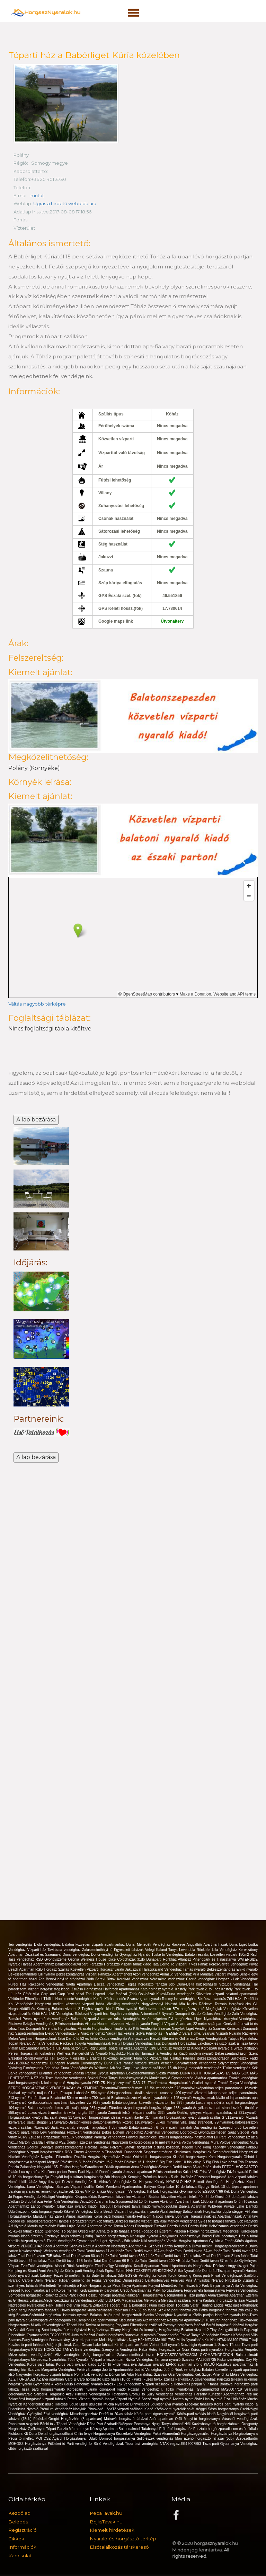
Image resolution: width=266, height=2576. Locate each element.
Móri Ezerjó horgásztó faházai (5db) (205, 2438)
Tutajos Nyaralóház (243, 2038)
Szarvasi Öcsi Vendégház (174, 2374)
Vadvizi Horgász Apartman (188, 2241)
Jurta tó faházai (83, 2334)
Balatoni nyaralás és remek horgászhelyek (41, 2191)
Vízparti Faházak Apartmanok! (109, 1974)
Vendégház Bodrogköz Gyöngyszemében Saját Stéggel (205, 2132)
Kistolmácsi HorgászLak (193, 2152)
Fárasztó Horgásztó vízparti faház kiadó (120, 1964)
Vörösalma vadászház (168, 1979)
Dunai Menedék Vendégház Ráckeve (156, 1944)
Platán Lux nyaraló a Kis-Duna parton (38, 2171)
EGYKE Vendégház (141, 2275)
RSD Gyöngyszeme (51, 1959)
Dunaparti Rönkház (162, 1959)
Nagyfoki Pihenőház (57, 2156)
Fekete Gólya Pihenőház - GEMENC (153, 2033)
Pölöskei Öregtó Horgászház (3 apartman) (68, 2418)
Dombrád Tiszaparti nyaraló (224, 2270)
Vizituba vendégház (235, 1984)
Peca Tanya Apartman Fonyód (137, 2285)
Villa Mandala (203, 1974)
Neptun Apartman (97, 2245)
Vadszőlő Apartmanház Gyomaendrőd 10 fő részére (120, 2201)
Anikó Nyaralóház (188, 2270)
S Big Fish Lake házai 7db (224, 2161)
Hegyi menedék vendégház (200, 2068)
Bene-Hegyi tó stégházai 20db (70, 1979)
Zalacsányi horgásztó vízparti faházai (38, 2399)
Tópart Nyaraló (20, 2043)
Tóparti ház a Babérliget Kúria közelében (142, 2305)
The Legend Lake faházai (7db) (112, 1994)
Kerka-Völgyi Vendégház (191, 2142)
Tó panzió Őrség (75, 2231)
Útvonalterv (172, 621)
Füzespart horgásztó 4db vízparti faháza (226, 2176)
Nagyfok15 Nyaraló (125, 2053)
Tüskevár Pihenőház (221, 2319)
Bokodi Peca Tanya (103, 2078)
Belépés (18, 2521)
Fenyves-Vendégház (242, 2290)
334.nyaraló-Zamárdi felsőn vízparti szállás (123, 2112)
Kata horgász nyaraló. (157, 1988)
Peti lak (252, 2394)
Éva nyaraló (175, 2403)
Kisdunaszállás (131, 2319)
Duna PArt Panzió (119, 2063)
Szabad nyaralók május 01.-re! (34, 2092)
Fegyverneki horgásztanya (205, 2290)
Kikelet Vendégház (79, 2211)
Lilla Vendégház (225, 1949)
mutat (37, 195)
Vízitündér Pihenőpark (25, 1998)
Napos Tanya (164, 2216)
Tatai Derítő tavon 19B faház (71, 2260)
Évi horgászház (181, 2018)
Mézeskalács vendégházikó (31, 2354)
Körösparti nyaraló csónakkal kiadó (97, 2389)
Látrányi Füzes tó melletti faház (66, 2275)
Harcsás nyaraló (76, 2315)
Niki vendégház (154, 2241)
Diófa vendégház (48, 1944)
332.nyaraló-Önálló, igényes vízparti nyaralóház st (198, 2112)
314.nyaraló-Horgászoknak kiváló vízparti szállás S (185, 2117)
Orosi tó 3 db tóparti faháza (236, 2196)
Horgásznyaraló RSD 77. (127, 2082)
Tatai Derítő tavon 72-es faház (179, 2255)
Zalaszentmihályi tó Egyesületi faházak (113, 1949)
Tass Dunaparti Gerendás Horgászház (48, 2028)
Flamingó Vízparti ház (152, 2058)
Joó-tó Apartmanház (118, 2369)
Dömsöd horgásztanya (118, 2438)
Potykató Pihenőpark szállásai (139, 2325)
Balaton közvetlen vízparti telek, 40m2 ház (182, 2196)
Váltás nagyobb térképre (37, 1004)
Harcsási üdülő (67, 2403)
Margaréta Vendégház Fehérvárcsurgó (71, 2369)
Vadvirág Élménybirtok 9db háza (34, 2068)
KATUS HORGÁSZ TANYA (53, 2349)
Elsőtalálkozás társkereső (119, 2546)
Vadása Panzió (84, 2072)
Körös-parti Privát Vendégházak (218, 2275)
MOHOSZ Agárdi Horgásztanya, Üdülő (67, 2438)
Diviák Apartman (117, 2167)
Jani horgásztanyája (24, 2082)
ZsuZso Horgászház (87, 1988)
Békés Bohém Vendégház (123, 2132)
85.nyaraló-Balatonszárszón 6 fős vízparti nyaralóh (153, 2127)
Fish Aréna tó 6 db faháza (109, 2231)
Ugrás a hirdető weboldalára (64, 203)
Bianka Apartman (193, 2206)
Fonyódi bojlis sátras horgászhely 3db (81, 2176)
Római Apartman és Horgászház (186, 2265)
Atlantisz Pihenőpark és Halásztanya (208, 1959)
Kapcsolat (20, 2555)
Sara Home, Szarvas (199, 2033)
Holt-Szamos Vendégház (228, 2226)
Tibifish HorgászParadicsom (82, 2167)
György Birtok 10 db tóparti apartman (228, 2186)
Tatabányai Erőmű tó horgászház (167, 2428)
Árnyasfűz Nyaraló (209, 2280)
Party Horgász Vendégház (133, 2043)
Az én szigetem (155, 2018)
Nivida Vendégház (139, 2359)
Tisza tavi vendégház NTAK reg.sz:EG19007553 (163, 2443)
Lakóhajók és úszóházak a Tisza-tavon (228, 2043)
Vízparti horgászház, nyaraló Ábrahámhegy (149, 2211)
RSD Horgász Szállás (52, 1969)
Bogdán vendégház (125, 2013)
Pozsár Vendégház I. (147, 2389)
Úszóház (186, 2176)
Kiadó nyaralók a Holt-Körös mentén (50, 2290)
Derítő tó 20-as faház (116, 2413)
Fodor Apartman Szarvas (63, 2245)
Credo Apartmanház (136, 2290)
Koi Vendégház (21, 2003)
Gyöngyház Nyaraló (135, 1954)
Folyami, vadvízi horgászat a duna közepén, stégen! (152, 2146)
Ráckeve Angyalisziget (231, 2265)
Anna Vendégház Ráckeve (53, 2043)
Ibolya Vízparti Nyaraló (123, 2399)
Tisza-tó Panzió (166, 2226)
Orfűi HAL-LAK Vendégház (53, 2013)
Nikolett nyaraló (53, 2082)
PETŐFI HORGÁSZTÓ (240, 2167)
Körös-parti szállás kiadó (197, 2413)
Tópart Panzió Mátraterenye (68, 2428)
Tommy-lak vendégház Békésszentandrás (194, 1998)
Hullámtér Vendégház (54, 2072)
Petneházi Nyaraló (89, 2384)
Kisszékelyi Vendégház (134, 2433)
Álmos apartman (80, 2216)
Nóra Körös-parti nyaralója (203, 2349)
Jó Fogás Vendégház (25, 2196)
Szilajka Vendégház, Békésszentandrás (54, 2023)
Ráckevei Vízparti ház (92, 2013)
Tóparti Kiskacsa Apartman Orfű (132, 2048)
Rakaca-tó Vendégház (47, 1984)
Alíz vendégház (69, 2354)
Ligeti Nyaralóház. (209, 2018)
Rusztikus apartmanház (235, 2364)
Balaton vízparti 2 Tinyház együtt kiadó (84, 2008)
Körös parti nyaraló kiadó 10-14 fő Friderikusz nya (97, 2364)
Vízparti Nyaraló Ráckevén (237, 2033)
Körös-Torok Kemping (175, 2275)
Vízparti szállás (83, 2186)
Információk (22, 2546)
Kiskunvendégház (231, 2359)
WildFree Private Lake (227, 2206)
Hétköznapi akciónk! (117, 2058)
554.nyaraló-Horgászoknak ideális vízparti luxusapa (133, 2092)
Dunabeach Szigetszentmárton (149, 2152)
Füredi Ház (18, 1984)
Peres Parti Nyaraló (83, 2171)
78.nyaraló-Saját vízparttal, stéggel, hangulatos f (72, 2127)
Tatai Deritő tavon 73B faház (40, 2255)
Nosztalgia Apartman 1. (199, 2344)
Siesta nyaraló (168, 2072)
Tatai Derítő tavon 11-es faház (101, 2250)
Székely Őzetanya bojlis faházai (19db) (63, 2236)
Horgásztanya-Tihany (105, 2329)
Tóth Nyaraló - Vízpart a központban (96, 2359)
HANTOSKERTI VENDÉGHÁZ (150, 2270)
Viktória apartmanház (212, 2078)
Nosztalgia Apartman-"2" (186, 2319)
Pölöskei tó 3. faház (76, 2161)
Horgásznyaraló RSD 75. (86, 2082)
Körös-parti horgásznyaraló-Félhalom (123, 2216)
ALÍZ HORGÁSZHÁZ (25, 2379)
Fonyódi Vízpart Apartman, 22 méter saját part (187, 2023)
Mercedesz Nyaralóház (49, 2359)
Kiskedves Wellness (55, 2053)
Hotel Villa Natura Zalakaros (87, 2305)
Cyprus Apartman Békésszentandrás (126, 2072)
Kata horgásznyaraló (47, 2211)
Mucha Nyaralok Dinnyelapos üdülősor (134, 2403)
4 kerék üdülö (63, 2384)
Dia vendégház (206, 2127)
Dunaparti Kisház (188, 2013)
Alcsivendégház (204, 2379)
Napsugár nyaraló (144, 2236)
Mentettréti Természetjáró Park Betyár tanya (196, 2285)
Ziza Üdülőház (235, 2399)
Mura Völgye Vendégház (230, 2142)
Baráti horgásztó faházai (225, 2325)
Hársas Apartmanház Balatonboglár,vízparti (55, 1964)
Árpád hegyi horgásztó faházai (32, 2310)
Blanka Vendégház (158, 2315)
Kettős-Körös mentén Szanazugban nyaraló (128, 1998)
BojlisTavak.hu (106, 2521)
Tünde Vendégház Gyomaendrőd (73, 2241)
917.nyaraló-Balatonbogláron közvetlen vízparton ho (135, 2102)
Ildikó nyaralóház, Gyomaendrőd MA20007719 (205, 2389)
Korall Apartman (147, 2265)
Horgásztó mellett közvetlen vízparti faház (71, 2003)
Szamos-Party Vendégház (29, 2339)
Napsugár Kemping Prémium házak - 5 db (145, 2176)
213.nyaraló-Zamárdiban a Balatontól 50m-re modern (50, 2097)
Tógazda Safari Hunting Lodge (199, 2305)
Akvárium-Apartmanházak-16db (185, 2201)
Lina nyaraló (213, 2399)
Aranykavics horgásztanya (180, 2236)
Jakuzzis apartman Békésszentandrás (153, 2171)
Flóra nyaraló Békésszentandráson (144, 2008)
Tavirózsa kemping (100, 2325)
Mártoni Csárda (31, 2142)
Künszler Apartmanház (227, 2394)
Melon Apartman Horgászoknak (32, 2038)
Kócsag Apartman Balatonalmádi (115, 2428)
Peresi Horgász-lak (23, 2053)
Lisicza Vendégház (110, 1984)
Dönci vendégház (77, 1954)
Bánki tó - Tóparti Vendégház (63, 2423)
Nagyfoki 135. (48, 2167)
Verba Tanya (114, 2226)
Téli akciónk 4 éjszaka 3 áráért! (75, 2058)
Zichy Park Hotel (72, 2295)
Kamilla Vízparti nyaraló (27, 2241)
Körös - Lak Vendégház (123, 2384)
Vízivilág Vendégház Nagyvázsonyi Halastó (143, 2003)
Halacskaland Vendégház (162, 1969)
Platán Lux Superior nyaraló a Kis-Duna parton (45, 2048)
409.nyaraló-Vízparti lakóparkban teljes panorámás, (216, 2092)
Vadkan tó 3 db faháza (26, 2201)
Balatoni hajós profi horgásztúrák (116, 2315)
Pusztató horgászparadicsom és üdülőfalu (225, 2428)
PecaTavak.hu (106, 2512)
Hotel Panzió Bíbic (194, 2226)
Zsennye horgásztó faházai (184, 2325)
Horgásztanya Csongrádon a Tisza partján (175, 2295)
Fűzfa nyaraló (238, 2171)
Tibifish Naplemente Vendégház (68, 1998)
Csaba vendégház (113, 2038)
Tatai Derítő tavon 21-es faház (226, 2255)
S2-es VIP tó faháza (91, 2191)
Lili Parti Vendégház (230, 2137)
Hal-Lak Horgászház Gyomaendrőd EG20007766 (185, 2191)
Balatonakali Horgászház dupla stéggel (214, 2211)
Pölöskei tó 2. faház (108, 2161)
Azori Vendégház (146, 1974)
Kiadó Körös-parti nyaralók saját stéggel (176, 2408)
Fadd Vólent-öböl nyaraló (160, 2344)
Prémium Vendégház (56, 2408)
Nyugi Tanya (161, 2423)
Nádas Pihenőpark (139, 2226)
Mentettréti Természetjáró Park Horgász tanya (76, 2285)
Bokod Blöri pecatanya (220, 2236)
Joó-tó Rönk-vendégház (183, 2369)
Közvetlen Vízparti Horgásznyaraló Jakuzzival (106, 1969)
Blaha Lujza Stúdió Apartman (80, 2226)
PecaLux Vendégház (77, 2137)
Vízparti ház (37, 1949)
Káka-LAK (191, 2171)
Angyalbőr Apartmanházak (207, 1944)
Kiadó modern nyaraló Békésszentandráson (214, 2053)
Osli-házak (148, 1994)
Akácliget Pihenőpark (241, 2305)
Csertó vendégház (201, 1979)
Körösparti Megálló (45, 2161)
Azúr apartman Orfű (166, 2418)
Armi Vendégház (51, 2270)
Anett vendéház (93, 2033)
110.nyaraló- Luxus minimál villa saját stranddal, (174, 2122)
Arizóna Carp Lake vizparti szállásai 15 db (143, 2068)
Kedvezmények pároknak (100, 2290)
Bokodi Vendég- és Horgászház (220, 2181)
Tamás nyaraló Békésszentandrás (210, 1969)
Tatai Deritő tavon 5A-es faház (199, 2250)
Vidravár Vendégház (116, 2181)
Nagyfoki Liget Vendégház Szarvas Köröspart (207, 2028)
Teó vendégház (21, 1944)
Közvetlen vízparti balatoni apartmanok (227, 1994)
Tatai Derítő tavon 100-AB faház (165, 2260)
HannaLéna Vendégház (160, 2053)
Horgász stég (170, 2329)
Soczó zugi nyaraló (157, 2399)
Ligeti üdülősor (91, 2403)
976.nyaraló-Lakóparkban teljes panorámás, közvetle (216, 2087)
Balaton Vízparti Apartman (92, 2018)
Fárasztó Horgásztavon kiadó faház (105, 2028)
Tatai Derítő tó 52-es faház (78, 2038)
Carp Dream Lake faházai (94, 2344)
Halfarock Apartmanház (122, 1988)
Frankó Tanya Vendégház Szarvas (206, 2334)
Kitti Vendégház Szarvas (152, 2028)
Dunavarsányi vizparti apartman (74, 2339)
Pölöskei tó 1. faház (140, 2161)
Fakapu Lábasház (76, 2092)
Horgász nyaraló (228, 2315)
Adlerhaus (152, 2132)
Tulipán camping (72, 2280)
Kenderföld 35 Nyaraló (90, 2053)
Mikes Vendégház (244, 2374)
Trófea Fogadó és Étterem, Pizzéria (159, 2231)
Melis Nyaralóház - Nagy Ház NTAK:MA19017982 (138, 2339)
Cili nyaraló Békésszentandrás (62, 1974)
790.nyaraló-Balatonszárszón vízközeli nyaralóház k (133, 2097)
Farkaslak (183, 2379)
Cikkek (16, 2538)
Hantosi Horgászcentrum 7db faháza (86, 2221)
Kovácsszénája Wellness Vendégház (48, 2250)
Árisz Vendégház (128, 2018)
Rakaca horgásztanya (112, 2236)
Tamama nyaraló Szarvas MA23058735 (186, 2359)
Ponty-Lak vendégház (91, 2374)
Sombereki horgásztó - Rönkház (33, 2295)
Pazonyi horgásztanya (204, 2231)
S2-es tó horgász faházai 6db (221, 2221)
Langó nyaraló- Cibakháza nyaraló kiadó (64, 2206)
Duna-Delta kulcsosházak (198, 1984)
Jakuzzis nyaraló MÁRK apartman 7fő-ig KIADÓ (177, 2364)
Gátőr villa (32, 1994)
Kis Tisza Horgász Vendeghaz (63, 2078)
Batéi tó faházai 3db (108, 2275)
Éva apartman (53, 2379)
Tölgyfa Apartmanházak (93, 2043)
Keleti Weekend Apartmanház (120, 2186)
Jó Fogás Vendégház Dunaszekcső (115, 2280)
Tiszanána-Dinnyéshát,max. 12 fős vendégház (137, 2087)
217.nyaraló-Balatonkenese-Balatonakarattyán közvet (92, 2122)
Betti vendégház (88, 2349)
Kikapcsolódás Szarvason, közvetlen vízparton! (111, 2196)
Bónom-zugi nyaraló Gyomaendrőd (152, 2334)
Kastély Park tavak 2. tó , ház (198, 1988)
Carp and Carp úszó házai (63, 1994)
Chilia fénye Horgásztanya (95, 2433)
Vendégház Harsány (192, 2394)
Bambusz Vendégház (174, 2048)
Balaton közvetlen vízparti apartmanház (94, 1944)
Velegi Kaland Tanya (162, 1949)
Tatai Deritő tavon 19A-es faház (150, 2250)
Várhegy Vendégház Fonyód (116, 2137)
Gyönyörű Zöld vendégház (48, 2413)
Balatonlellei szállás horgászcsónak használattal (176, 2137)
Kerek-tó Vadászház (133, 1979)
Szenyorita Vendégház (120, 2349)
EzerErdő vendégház (38, 2265)
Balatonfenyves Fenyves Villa (169, 2280)
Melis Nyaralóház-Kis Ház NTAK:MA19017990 (213, 2339)
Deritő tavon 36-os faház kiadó (197, 2167)
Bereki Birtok (106, 1979)
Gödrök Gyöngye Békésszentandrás (56, 2146)
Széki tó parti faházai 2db (178, 2310)
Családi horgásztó (110, 2334)
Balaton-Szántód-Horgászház (39, 2315)
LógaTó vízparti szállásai (124, 2408)
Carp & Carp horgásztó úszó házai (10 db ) (99, 2379)
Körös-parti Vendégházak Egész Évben (95, 2270)
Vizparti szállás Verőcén (155, 2063)
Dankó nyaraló (111, 2171)
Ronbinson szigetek (24, 2423)
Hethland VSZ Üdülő (60, 2142)
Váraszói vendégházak (240, 2418)
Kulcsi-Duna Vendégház (176, 1994)
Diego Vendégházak (212, 2038)
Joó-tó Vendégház (149, 2369)
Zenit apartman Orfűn (226, 2201)
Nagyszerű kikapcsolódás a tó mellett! (141, 2142)
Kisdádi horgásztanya (191, 2156)
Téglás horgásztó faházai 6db (151, 1984)
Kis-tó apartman (127, 2344)
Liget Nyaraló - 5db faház (120, 2241)
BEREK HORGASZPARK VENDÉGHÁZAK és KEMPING (54, 2087)
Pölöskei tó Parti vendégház (71, 2443)
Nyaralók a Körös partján (194, 2315)
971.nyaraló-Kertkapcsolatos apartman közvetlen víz (50, 2102)
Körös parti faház (41, 2364)
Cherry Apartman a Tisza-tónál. (98, 2152)
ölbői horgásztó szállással (28, 2448)
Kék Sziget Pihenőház (212, 2374)
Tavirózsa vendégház (64, 1949)
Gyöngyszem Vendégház (127, 2191)
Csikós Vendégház (217, 2013)
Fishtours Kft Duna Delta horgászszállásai (41, 2433)
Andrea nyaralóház (187, 2399)
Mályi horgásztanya (168, 2290)
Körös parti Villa (245, 2334)
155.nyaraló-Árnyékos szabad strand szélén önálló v (216, 2107)
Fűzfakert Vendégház (84, 2132)
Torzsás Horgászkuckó (234, 2003)
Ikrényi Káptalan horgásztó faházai (219, 2300)
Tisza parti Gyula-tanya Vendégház (230, 2443)
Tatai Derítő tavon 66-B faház (117, 2260)
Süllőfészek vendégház (156, 2438)
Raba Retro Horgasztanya (160, 2349)
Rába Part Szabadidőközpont (110, 2423)
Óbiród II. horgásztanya (153, 2156)
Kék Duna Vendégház (241, 2191)
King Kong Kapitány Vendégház (220, 2146)
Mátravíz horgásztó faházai (127, 2418)
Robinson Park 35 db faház (135, 2310)
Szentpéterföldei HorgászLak (235, 2152)
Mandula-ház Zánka (49, 2216)
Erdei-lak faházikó (199, 2403)
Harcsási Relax (97, 2146)
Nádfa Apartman (80, 1984)
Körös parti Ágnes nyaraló (155, 2413)
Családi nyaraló (205, 2082)
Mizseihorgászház (84, 2413)
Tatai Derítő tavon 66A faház (132, 2255)
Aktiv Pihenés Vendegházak (89, 2394)
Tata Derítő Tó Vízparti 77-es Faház (180, 1964)
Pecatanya (143, 2423)
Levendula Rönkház (195, 1949)
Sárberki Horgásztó (50, 2394)
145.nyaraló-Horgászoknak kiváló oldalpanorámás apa (216, 2097)
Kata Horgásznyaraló (226, 2156)
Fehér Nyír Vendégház (61, 2201)
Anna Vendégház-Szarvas (151, 2167)
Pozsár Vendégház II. (80, 2181)
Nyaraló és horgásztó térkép (123, 2538)
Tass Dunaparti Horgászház (176, 2043)
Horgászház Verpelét (241, 2349)
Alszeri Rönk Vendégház (75, 2265)
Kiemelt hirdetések (112, 2529)
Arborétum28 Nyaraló (158, 2013)
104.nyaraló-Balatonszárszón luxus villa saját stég (49, 2107)
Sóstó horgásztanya (224, 2408)
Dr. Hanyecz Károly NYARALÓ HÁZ (163, 2181)
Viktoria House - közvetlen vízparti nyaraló (118, 2023)
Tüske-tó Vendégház (168, 1954)
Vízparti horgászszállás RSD (50, 2152)
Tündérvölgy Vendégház (114, 2265)
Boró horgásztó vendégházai (65, 2329)
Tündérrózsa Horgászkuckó (170, 2082)
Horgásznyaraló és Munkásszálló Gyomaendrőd (157, 2078)
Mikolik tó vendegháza (48, 2325)
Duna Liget (238, 1944)
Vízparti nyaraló (226, 1974)
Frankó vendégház (243, 2078)
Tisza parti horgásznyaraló (44, 2389)
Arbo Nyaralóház (140, 2374)
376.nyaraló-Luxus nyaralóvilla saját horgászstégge (217, 2102)
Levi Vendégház (53, 2132)
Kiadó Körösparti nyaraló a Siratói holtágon (224, 2048)
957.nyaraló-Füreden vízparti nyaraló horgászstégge (132, 2107)
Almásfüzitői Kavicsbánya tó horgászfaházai (206, 2423)
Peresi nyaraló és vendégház (47, 2018)
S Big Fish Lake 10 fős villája (179, 2161)
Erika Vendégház (213, 2171)
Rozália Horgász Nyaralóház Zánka (103, 2156)
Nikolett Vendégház (24, 2156)
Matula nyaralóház (42, 2226)
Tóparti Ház (76, 2325)
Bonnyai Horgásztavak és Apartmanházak (209, 2216)
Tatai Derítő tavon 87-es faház (215, 2260)
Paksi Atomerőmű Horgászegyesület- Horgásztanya (192, 2433)
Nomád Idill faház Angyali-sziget (35, 2181)
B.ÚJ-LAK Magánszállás (124, 2300)
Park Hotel (55, 2305)
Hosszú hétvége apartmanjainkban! (114, 2295)
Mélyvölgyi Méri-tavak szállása (168, 2300)
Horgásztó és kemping (140, 2329)
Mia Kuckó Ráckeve (197, 2003)
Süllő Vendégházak (109, 2443)
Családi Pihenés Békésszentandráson (200, 2058)
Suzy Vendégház (161, 2394)
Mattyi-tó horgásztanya (203, 2418)
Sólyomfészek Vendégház (196, 2063)
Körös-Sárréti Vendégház (229, 1964)
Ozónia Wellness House (87, 1959)
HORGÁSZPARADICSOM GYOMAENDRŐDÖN (196, 2354)
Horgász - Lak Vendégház (237, 1979)
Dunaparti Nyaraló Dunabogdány (77, 2063)
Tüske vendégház (236, 2068)
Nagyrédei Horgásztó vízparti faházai (45, 2374)
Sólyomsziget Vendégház (238, 2063)
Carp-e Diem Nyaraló (40, 2280)
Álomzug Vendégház (176, 1974)
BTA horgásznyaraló (189, 2008)
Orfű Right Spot (94, 2048)
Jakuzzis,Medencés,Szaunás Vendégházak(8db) (67, 2300)
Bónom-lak (118, 2374)
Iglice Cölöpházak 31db (127, 1959)
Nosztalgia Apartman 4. (130, 2245)
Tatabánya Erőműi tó (129, 2394)
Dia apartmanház (105, 2319)
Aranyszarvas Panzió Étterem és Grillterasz (162, 2038)
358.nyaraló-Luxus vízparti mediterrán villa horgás (48, 2112)
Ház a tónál (248, 2236)
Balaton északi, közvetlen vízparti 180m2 (217, 1954)
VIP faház (211, 2384)
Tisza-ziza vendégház (94, 2142)
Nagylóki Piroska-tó (88, 2408)
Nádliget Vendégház (58, 2196)
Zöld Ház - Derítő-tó (242, 1998)
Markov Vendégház (183, 2221)
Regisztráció (22, 2529)
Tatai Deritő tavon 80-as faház (86, 2255)
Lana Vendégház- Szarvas (48, 2186)
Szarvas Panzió (161, 2245)
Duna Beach (104, 2211)
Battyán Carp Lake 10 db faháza (171, 2186)
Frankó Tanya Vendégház (238, 2082)
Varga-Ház (115, 2033)
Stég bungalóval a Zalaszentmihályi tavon (120, 2354)
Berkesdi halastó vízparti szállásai (141, 2221)
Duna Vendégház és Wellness (85, 2068)
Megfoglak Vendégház (224, 2008)
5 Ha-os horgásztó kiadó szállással (85, 2310)
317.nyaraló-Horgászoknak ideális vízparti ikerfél (106, 2117)
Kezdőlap (19, 2512)
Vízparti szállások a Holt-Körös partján (172, 2384)
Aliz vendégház (154, 2319)
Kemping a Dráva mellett (193, 2245)
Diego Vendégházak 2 (63, 2033)
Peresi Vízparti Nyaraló (86, 2399)
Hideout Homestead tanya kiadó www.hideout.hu (138, 2206)
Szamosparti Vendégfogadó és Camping (59, 2319)
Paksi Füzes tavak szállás (154, 2379)
